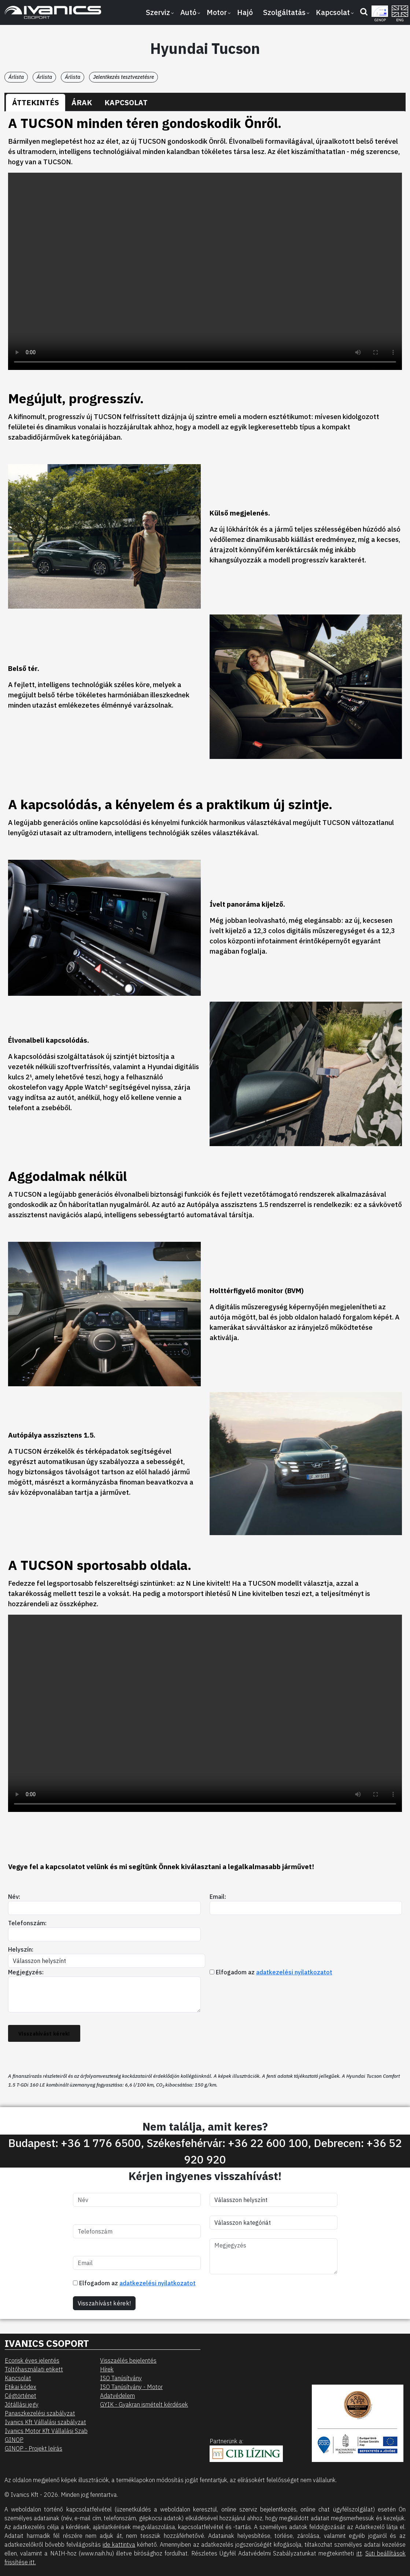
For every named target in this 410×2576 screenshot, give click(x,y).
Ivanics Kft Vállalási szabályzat (45, 2422)
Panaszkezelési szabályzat (40, 2413)
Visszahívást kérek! (44, 2033)
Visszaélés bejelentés (128, 2360)
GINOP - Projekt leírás (33, 2448)
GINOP (14, 2439)
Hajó (245, 12)
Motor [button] (217, 12)
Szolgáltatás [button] (284, 12)
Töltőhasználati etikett (34, 2369)
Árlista (16, 77)
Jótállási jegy (21, 2404)
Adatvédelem (117, 2395)
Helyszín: (20, 1949)
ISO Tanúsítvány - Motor (131, 2386)
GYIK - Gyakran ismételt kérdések (144, 2404)
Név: (14, 1896)
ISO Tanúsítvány (121, 2378)
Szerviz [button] (158, 12)
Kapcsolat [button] (333, 12)
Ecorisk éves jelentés (32, 2360)
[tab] (35, 102)
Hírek (107, 2369)
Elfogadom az (271, 1972)
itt (359, 2553)
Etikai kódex (20, 2386)
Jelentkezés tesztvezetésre (123, 77)
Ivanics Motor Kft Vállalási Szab (46, 2430)
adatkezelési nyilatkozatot (294, 1972)
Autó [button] (188, 12)
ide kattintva (119, 2544)
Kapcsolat (18, 2378)
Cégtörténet (20, 2395)
